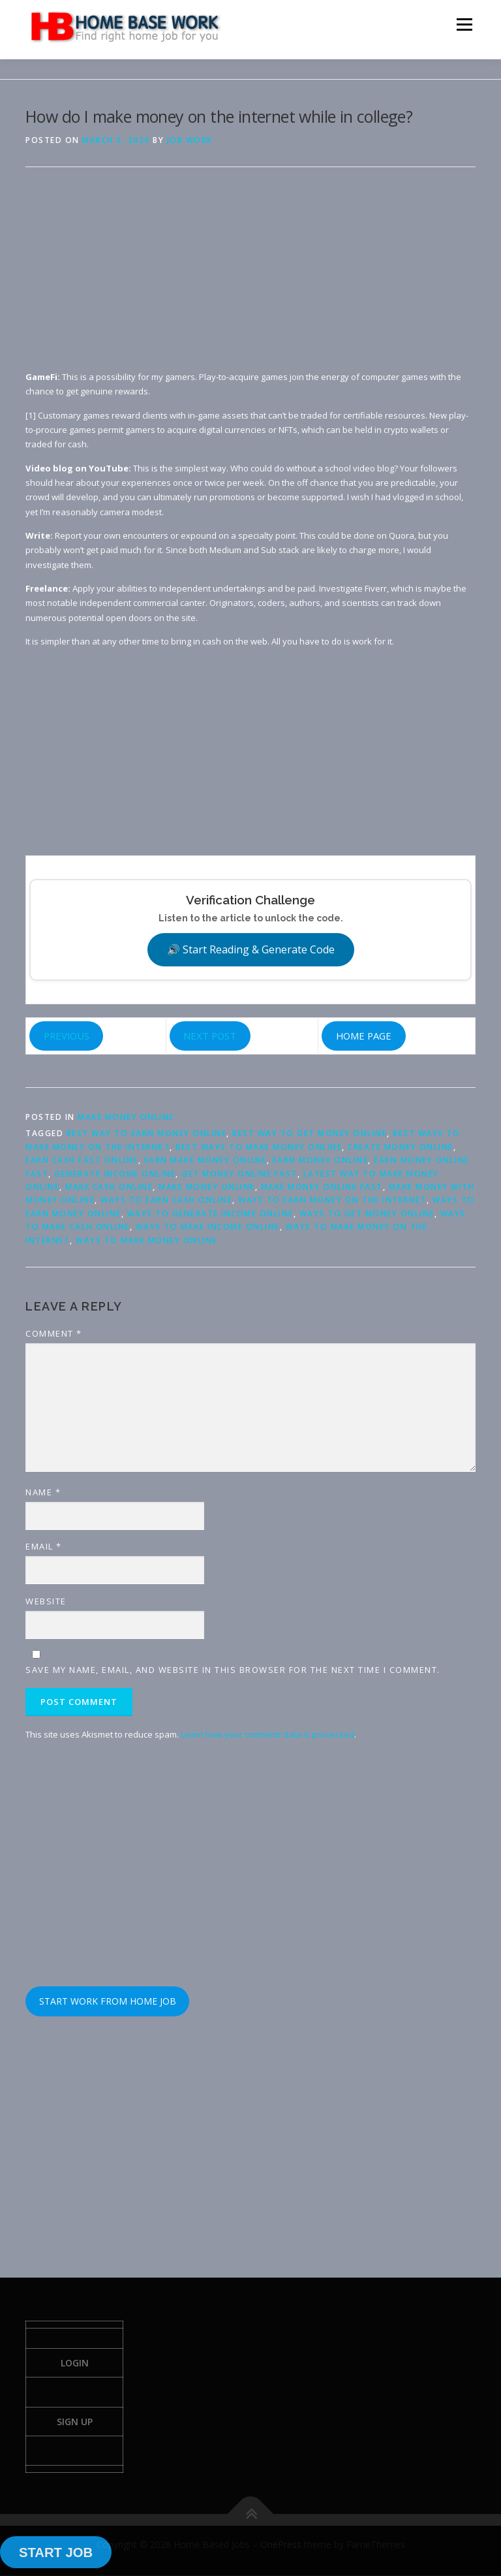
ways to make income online (208, 1226)
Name (43, 1492)
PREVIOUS (66, 1035)
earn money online (321, 1160)
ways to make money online (146, 1240)
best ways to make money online (258, 1147)
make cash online (109, 1186)
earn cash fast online (81, 1160)
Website (46, 1601)
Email (43, 1546)
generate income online (114, 1173)
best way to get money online (309, 1133)
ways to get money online (366, 1213)
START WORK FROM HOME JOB (107, 2001)
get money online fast (239, 1173)
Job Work (190, 140)
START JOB (56, 2552)
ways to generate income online (210, 1213)
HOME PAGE (363, 1035)
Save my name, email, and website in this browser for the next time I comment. (232, 1670)
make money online (207, 1186)
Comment (53, 1333)
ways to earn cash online (166, 1199)
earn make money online (205, 1160)
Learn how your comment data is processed (267, 1734)
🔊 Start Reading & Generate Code (251, 949)
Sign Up (75, 2422)
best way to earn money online (147, 1133)
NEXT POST (209, 1035)
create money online (400, 1147)
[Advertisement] (250, 278)
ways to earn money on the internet (332, 1199)
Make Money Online (126, 1116)
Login (75, 2363)
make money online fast (322, 1186)
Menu (464, 24)
